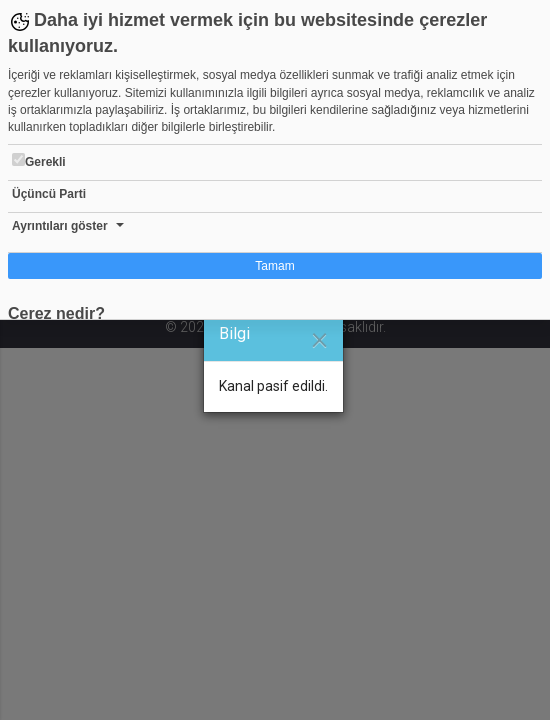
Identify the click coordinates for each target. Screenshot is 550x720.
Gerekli (39, 161)
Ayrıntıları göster (60, 226)
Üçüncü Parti (49, 194)
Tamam (274, 266)
